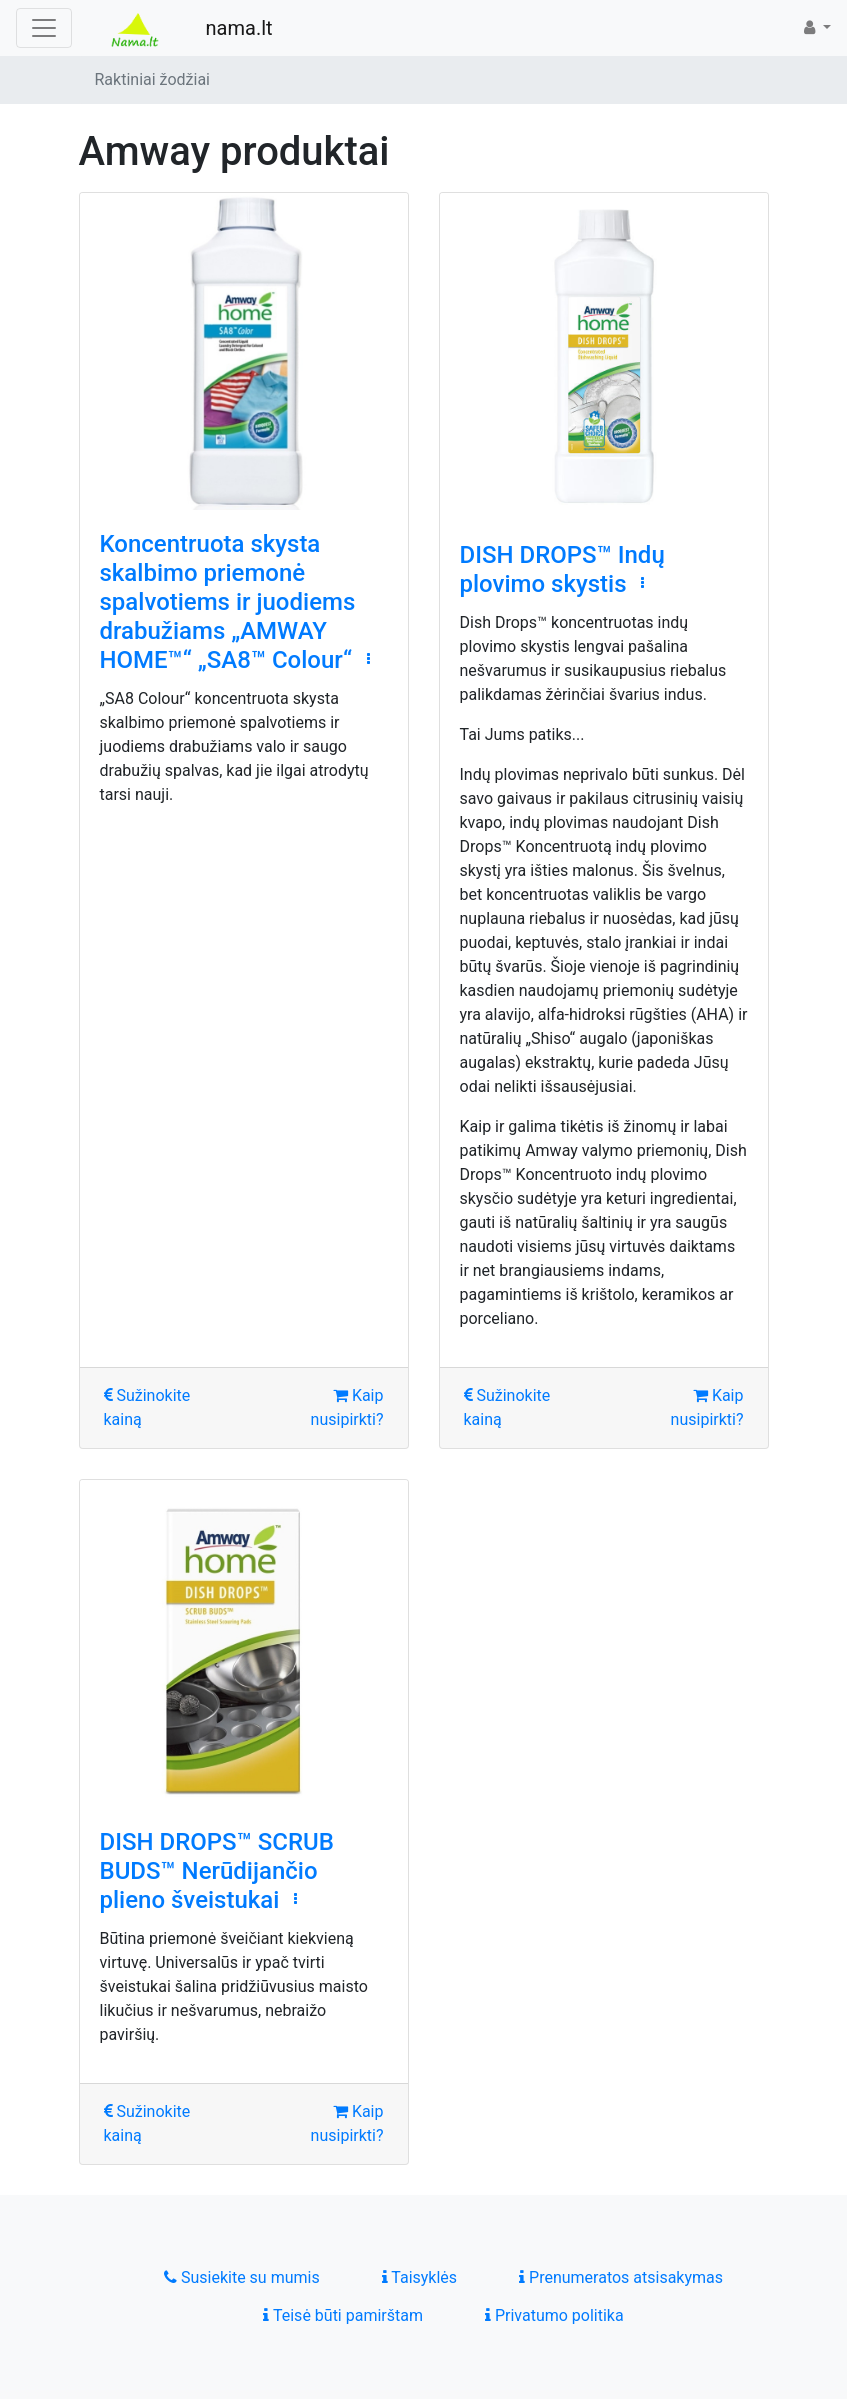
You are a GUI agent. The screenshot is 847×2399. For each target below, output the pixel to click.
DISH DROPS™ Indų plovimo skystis (562, 569)
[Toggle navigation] (44, 28)
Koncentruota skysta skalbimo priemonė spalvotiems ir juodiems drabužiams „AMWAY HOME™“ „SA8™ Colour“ (228, 601)
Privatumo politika (554, 2315)
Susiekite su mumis (242, 2277)
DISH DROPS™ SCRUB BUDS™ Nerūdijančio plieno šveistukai (217, 1871)
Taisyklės (419, 2277)
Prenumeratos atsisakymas (621, 2277)
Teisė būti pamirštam (343, 2315)
